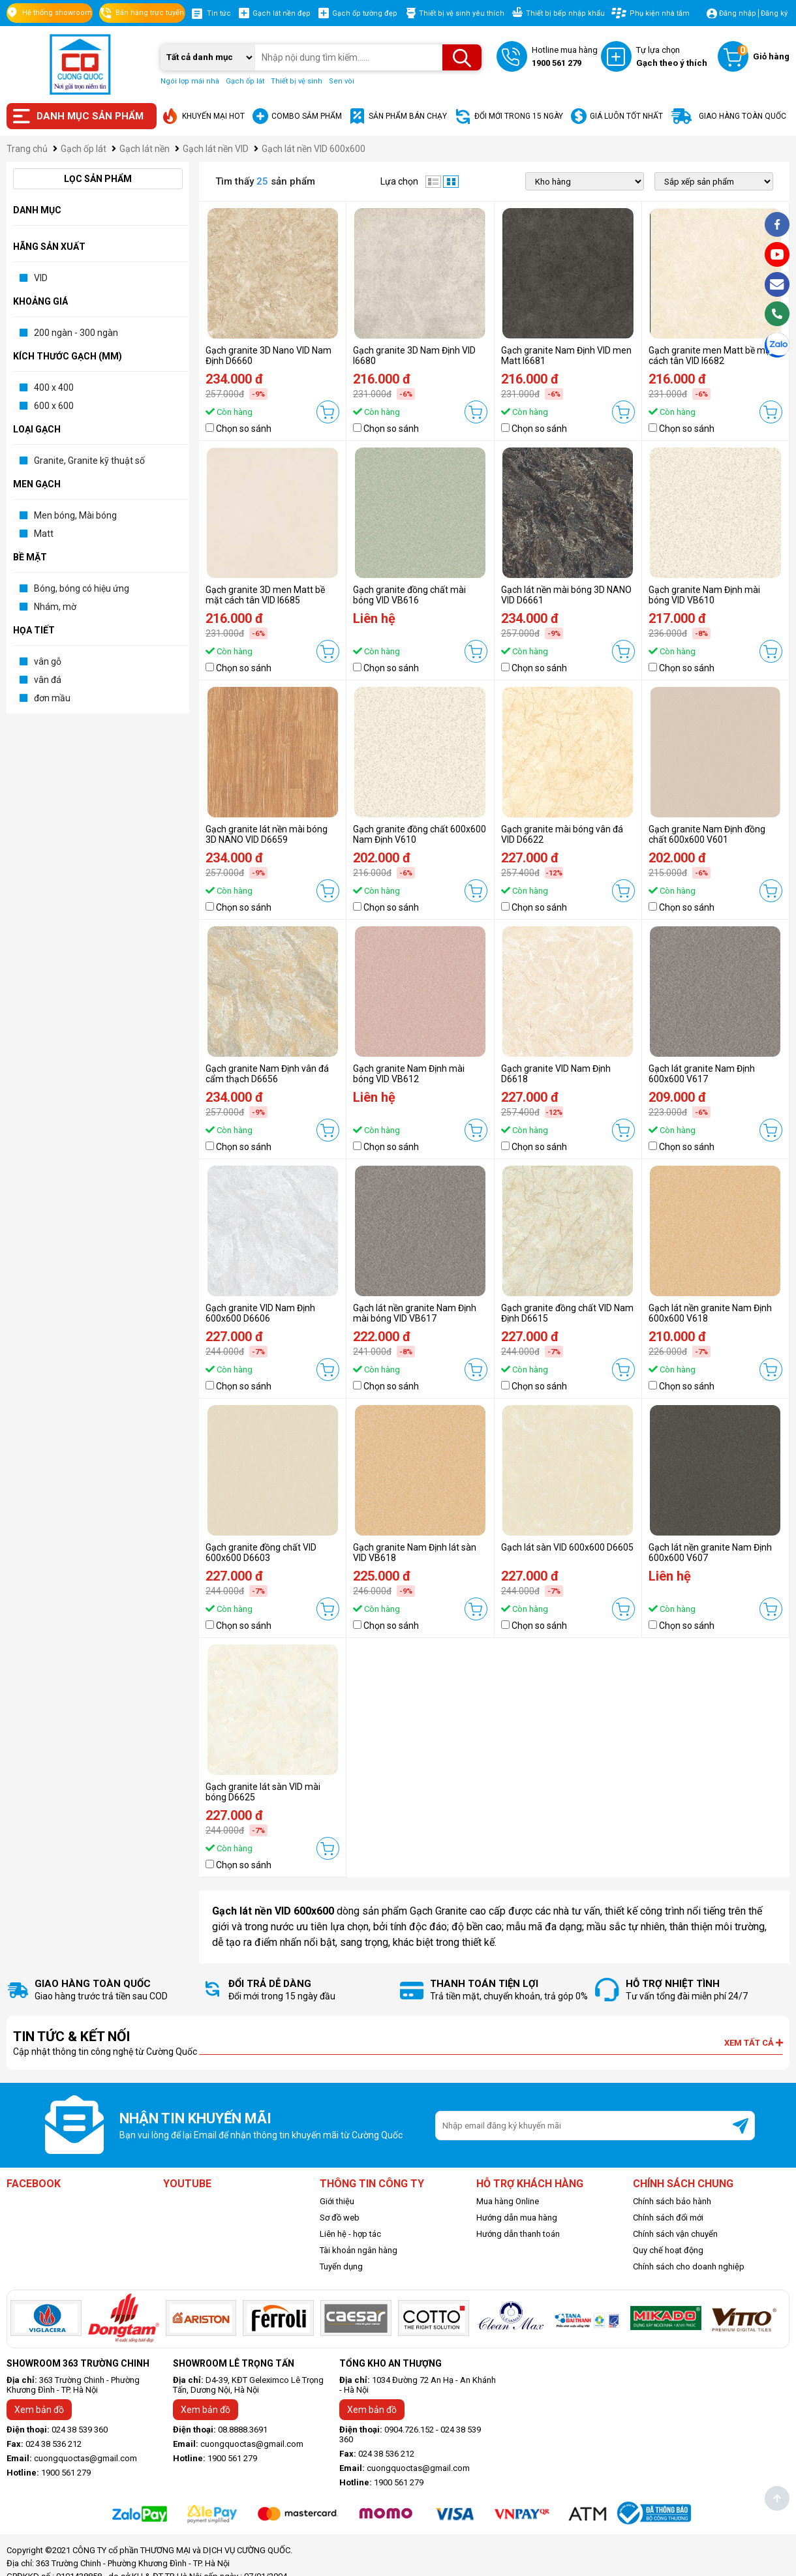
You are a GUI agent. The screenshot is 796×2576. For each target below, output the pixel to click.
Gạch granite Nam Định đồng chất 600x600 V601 (707, 834)
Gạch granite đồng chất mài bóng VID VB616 (409, 594)
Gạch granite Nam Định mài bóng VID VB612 (409, 1073)
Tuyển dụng (341, 2266)
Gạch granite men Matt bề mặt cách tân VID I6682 (711, 355)
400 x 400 (54, 387)
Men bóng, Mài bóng (75, 515)
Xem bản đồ (39, 2409)
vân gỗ (47, 661)
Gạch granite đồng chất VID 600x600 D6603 (261, 1552)
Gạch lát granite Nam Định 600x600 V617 (702, 1073)
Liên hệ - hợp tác (350, 2234)
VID (41, 278)
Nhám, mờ (55, 606)
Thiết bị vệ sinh (296, 81)
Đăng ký (774, 13)
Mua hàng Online (507, 2201)
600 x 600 (54, 406)
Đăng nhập (737, 13)
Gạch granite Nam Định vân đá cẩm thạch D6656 (267, 1073)
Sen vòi (341, 81)
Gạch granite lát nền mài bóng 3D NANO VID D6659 (267, 834)
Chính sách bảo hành (672, 2201)
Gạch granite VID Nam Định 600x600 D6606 (260, 1313)
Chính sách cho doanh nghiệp (688, 2266)
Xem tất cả (753, 2043)
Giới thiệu (337, 2201)
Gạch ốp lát (245, 81)
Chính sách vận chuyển (675, 2234)
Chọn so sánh (243, 428)
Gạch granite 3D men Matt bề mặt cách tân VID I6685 (265, 594)
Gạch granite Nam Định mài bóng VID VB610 (704, 594)
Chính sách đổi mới (668, 2217)
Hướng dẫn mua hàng (516, 2217)
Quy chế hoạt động (668, 2250)
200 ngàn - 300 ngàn (76, 332)
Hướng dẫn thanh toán (518, 2234)
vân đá (47, 679)
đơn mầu (52, 698)
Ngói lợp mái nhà (190, 81)
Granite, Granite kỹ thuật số (89, 460)
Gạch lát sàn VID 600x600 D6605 (567, 1547)
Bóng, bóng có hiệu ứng (81, 588)
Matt (44, 533)
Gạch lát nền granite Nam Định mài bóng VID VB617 (414, 1313)
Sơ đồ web (340, 2217)
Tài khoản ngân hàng (358, 2250)
